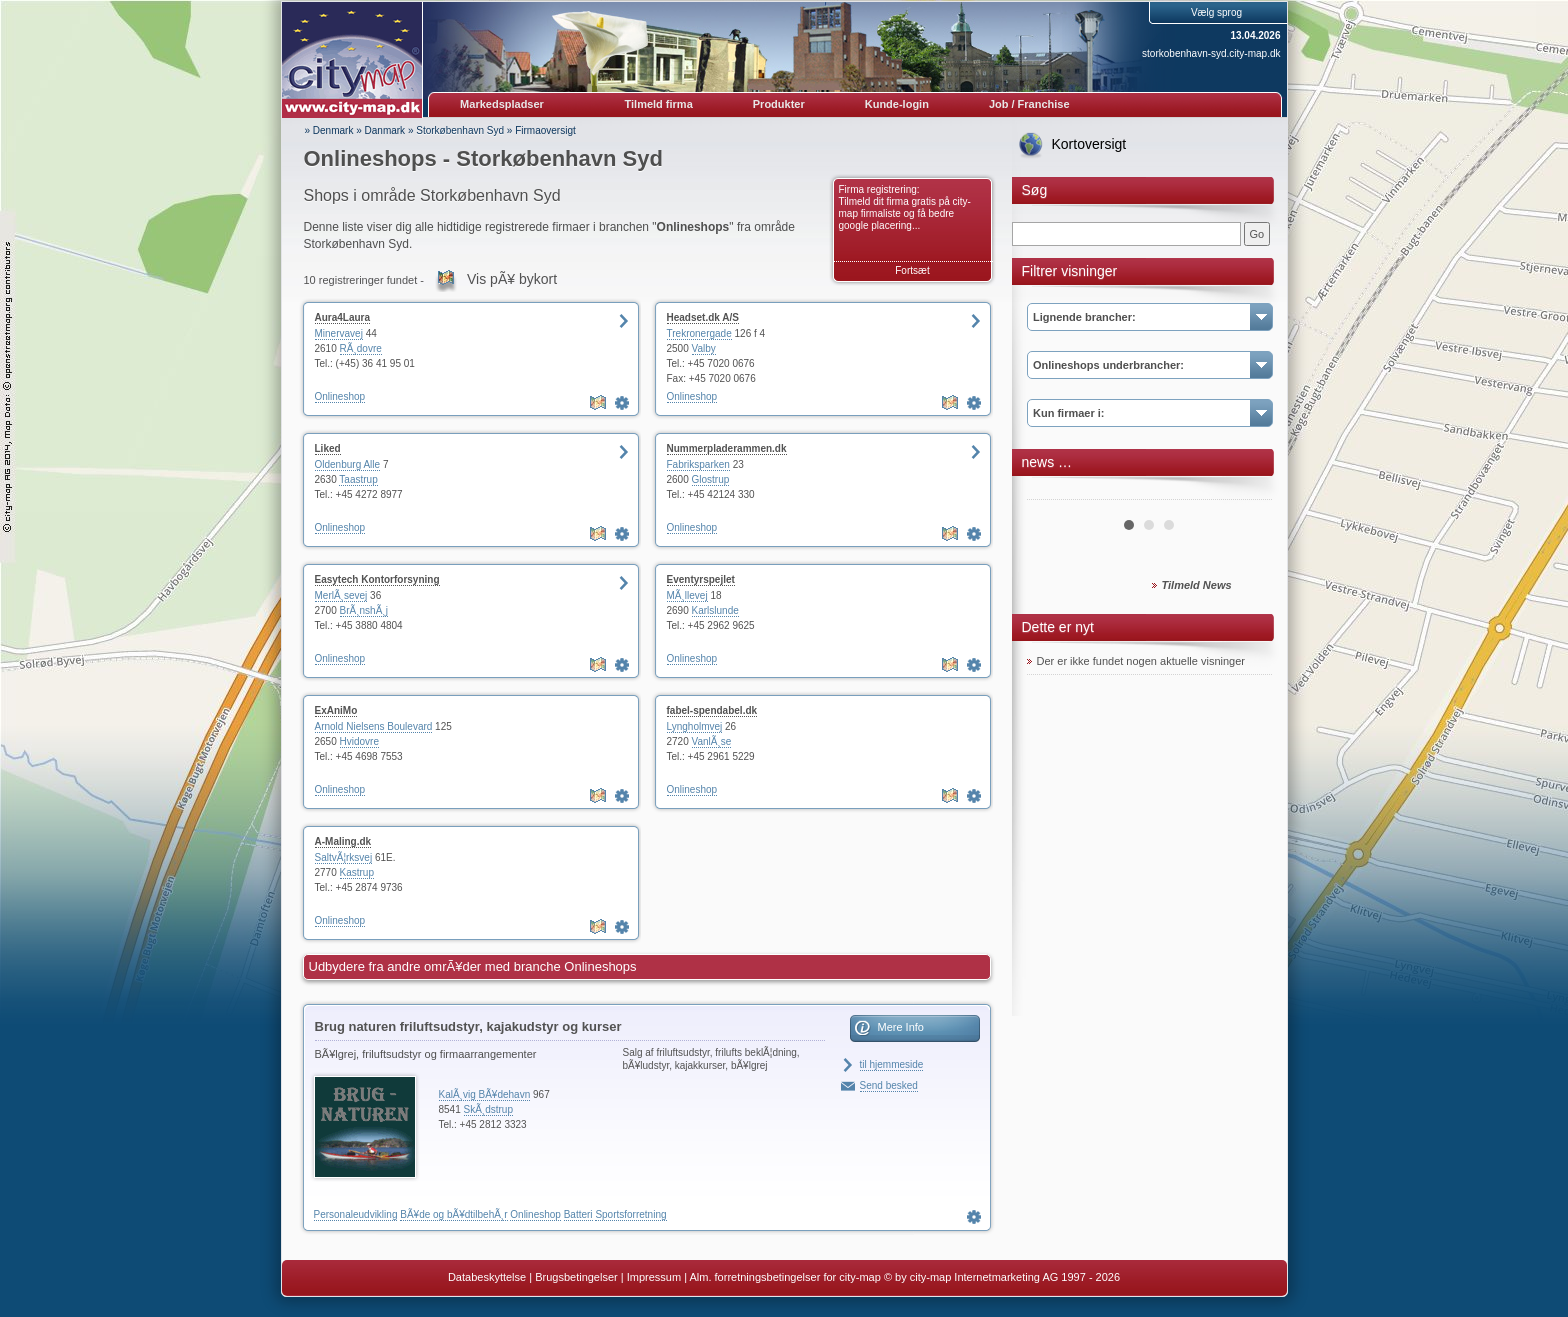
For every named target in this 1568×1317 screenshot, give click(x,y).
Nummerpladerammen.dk (727, 448)
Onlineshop (340, 396)
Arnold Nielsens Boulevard (374, 726)
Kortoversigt (1089, 144)
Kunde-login (897, 104)
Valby (704, 348)
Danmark (385, 130)
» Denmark (329, 130)
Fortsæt (912, 270)
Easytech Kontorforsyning (377, 579)
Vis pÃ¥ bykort (512, 279)
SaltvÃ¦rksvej (344, 857)
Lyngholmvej (695, 726)
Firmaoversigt (545, 130)
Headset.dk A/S (703, 317)
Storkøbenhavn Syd (460, 130)
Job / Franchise (1029, 104)
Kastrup (357, 872)
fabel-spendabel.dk (712, 710)
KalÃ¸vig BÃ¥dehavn (485, 1094)
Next (1246, 492)
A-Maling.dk (343, 841)
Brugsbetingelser (576, 1277)
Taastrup (358, 479)
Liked (328, 448)
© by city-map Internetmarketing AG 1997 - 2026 (1002, 1277)
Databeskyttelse (487, 1277)
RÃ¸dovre (361, 348)
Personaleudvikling (356, 1214)
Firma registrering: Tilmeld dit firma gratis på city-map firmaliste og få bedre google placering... (905, 207)
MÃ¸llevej (687, 595)
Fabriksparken (698, 464)
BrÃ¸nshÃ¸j (364, 610)
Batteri (578, 1214)
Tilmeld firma (659, 104)
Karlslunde (715, 610)
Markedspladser (502, 104)
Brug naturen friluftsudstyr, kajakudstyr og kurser (468, 1026)
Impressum (654, 1277)
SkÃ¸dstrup (488, 1109)
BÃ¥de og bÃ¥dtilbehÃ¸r (453, 1214)
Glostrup (711, 479)
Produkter (779, 104)
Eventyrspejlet (701, 579)
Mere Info (901, 1027)
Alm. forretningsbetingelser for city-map (784, 1277)
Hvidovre (359, 741)
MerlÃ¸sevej (341, 595)
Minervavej (339, 333)
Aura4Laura (343, 317)
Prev (1053, 492)
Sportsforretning (630, 1214)
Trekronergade (699, 333)
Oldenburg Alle (348, 464)
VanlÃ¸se (712, 741)
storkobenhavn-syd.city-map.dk (1211, 53)
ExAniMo (336, 710)
